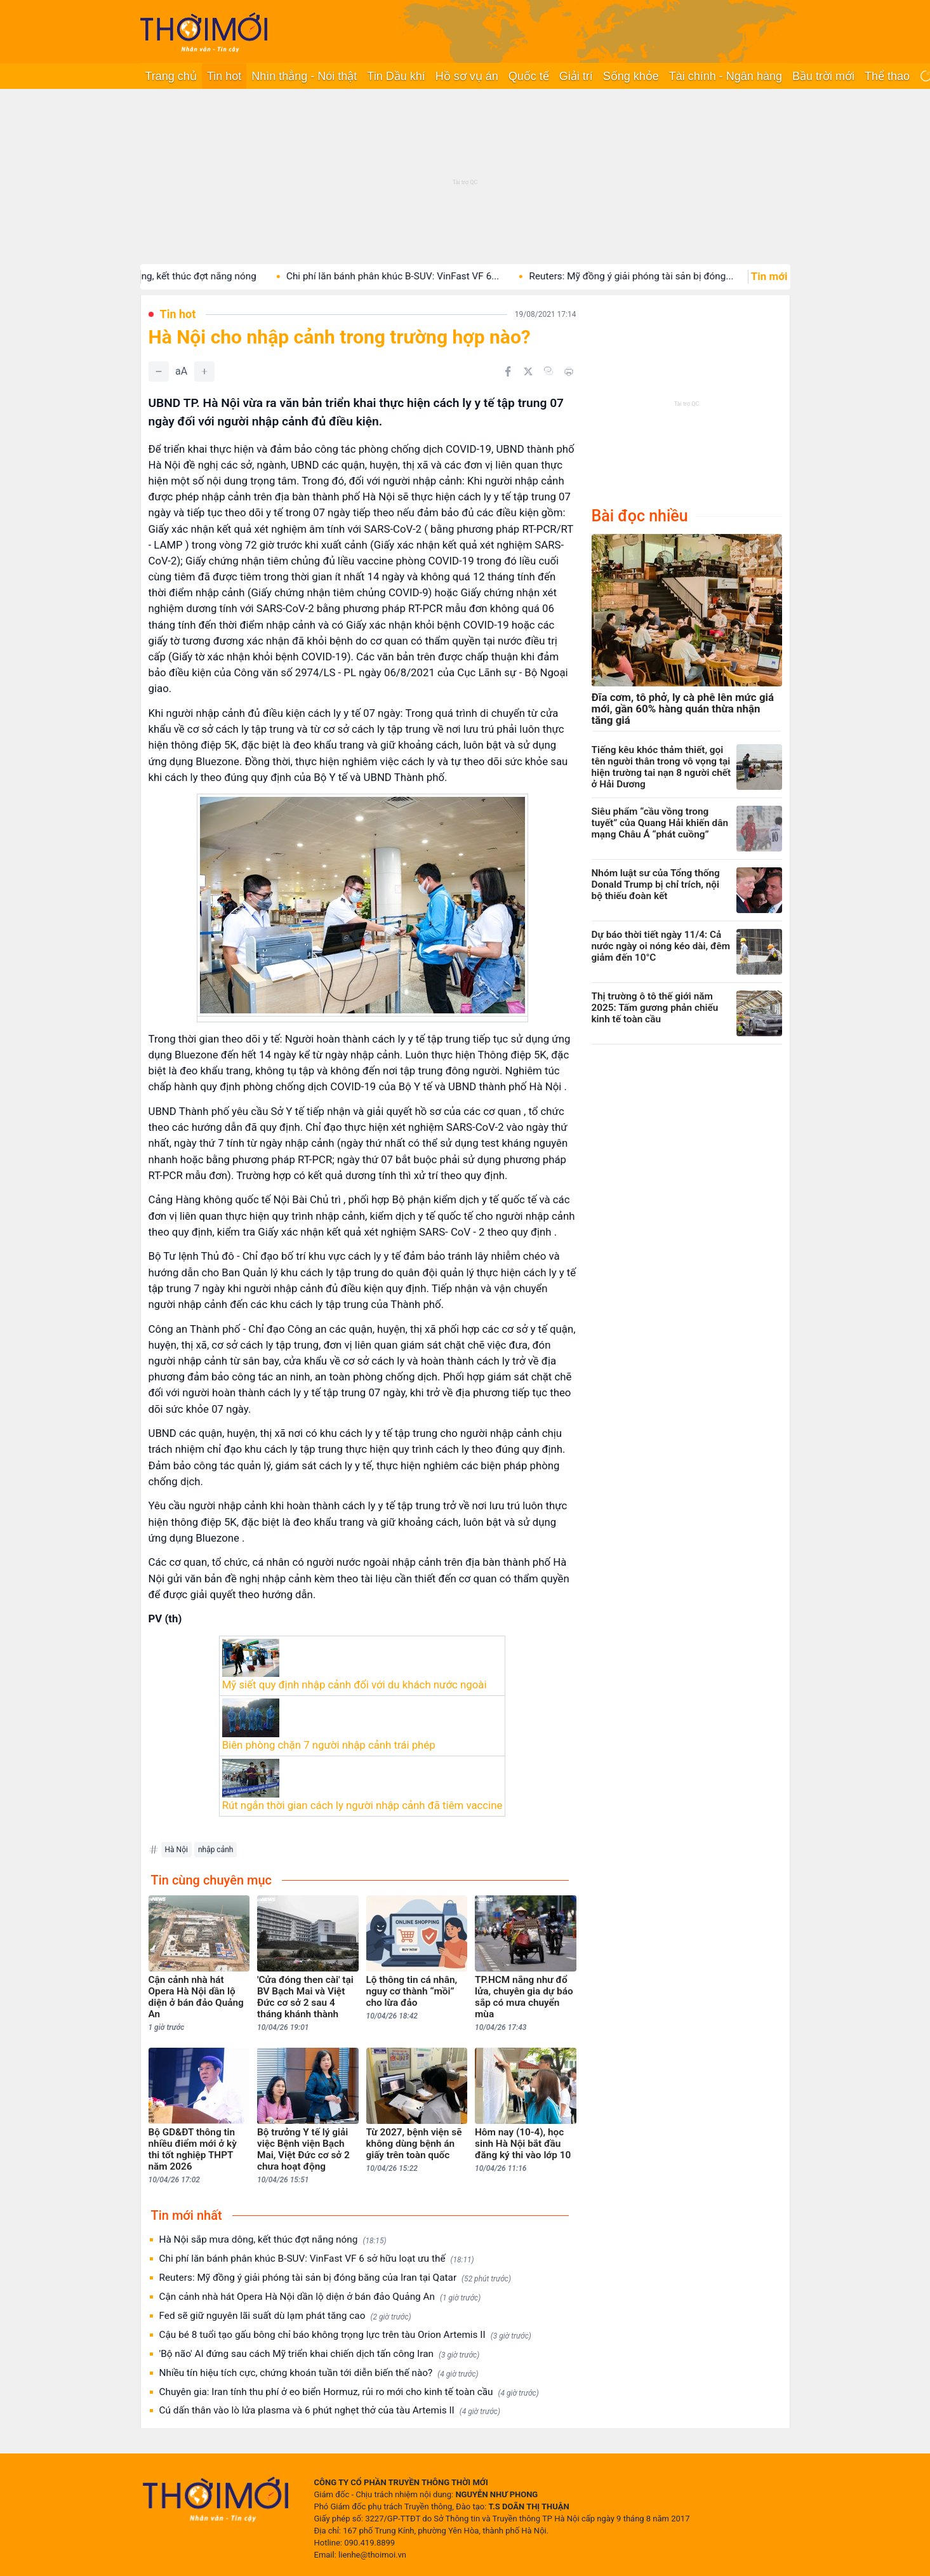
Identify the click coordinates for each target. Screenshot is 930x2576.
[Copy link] (548, 370)
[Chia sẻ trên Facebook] (507, 371)
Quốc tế (528, 76)
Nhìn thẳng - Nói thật (304, 76)
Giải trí (576, 76)
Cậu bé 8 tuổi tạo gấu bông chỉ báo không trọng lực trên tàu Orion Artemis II (345, 2335)
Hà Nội (176, 1849)
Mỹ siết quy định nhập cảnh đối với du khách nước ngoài (354, 1684)
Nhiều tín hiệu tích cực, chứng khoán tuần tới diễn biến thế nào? (319, 2373)
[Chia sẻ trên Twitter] (528, 371)
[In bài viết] (568, 371)
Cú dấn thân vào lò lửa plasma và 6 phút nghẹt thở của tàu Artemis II (329, 2411)
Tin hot (224, 76)
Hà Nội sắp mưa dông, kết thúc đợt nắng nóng (176, 276)
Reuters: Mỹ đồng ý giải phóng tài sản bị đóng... (650, 276)
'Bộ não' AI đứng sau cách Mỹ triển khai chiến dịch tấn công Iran (319, 2354)
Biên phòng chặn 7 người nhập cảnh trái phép (328, 1744)
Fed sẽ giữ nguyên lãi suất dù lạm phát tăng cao (285, 2316)
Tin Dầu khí (396, 76)
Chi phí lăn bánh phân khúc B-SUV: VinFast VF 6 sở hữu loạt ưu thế (316, 2259)
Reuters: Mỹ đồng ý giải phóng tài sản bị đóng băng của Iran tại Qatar (335, 2278)
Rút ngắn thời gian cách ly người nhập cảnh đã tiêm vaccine (362, 1805)
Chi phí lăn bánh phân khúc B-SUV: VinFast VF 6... (412, 276)
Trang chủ (171, 76)
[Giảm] (159, 371)
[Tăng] (204, 371)
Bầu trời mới (823, 76)
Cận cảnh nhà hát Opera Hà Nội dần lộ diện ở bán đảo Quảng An (320, 2297)
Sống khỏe (631, 76)
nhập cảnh (216, 1849)
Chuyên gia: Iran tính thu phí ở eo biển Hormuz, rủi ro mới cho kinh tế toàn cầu (349, 2392)
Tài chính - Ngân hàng (725, 76)
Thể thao (887, 76)
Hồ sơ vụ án (466, 76)
